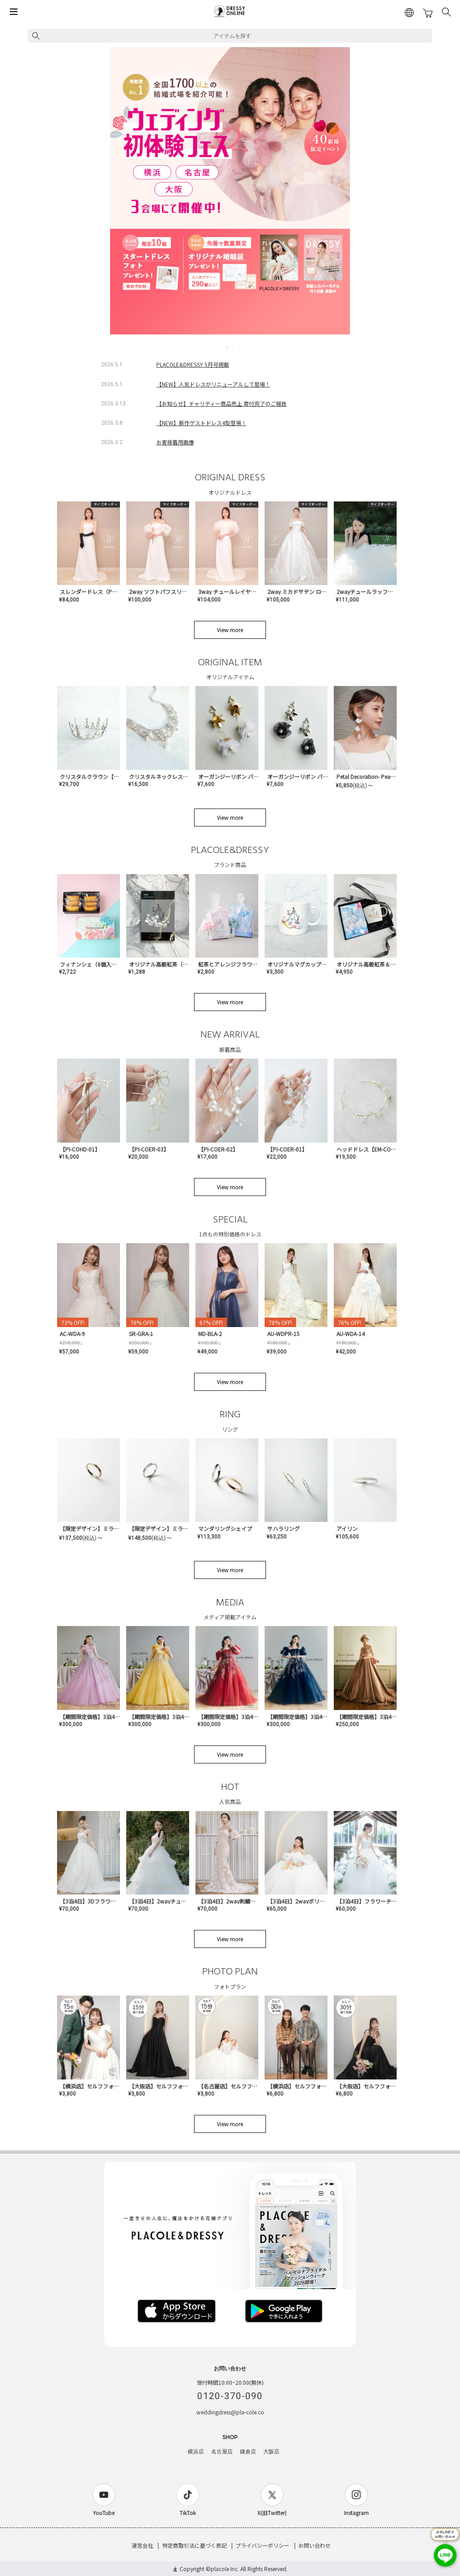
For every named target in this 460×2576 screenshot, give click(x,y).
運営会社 (142, 2545)
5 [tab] (240, 347)
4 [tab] (233, 347)
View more (230, 629)
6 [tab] (246, 347)
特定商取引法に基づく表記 (194, 2545)
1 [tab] (214, 347)
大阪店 (271, 2452)
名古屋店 (222, 2452)
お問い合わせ (314, 2545)
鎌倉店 (248, 2452)
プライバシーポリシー (262, 2545)
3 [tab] (227, 347)
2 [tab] (221, 347)
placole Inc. (225, 2568)
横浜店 (196, 2452)
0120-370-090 (230, 2396)
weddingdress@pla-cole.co (230, 2412)
